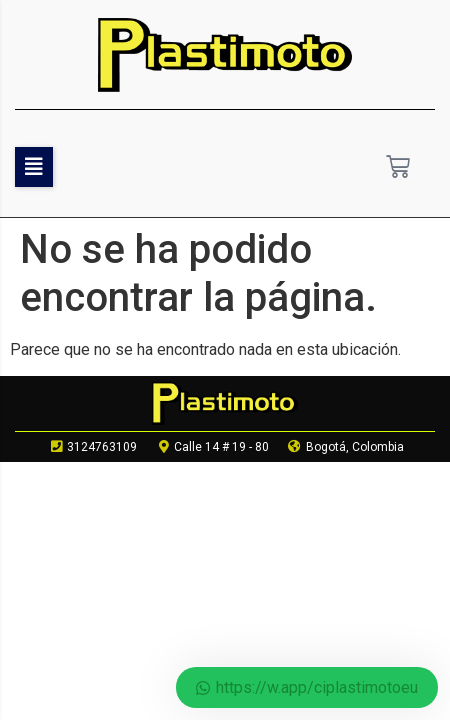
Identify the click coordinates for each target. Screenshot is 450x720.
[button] (34, 167)
